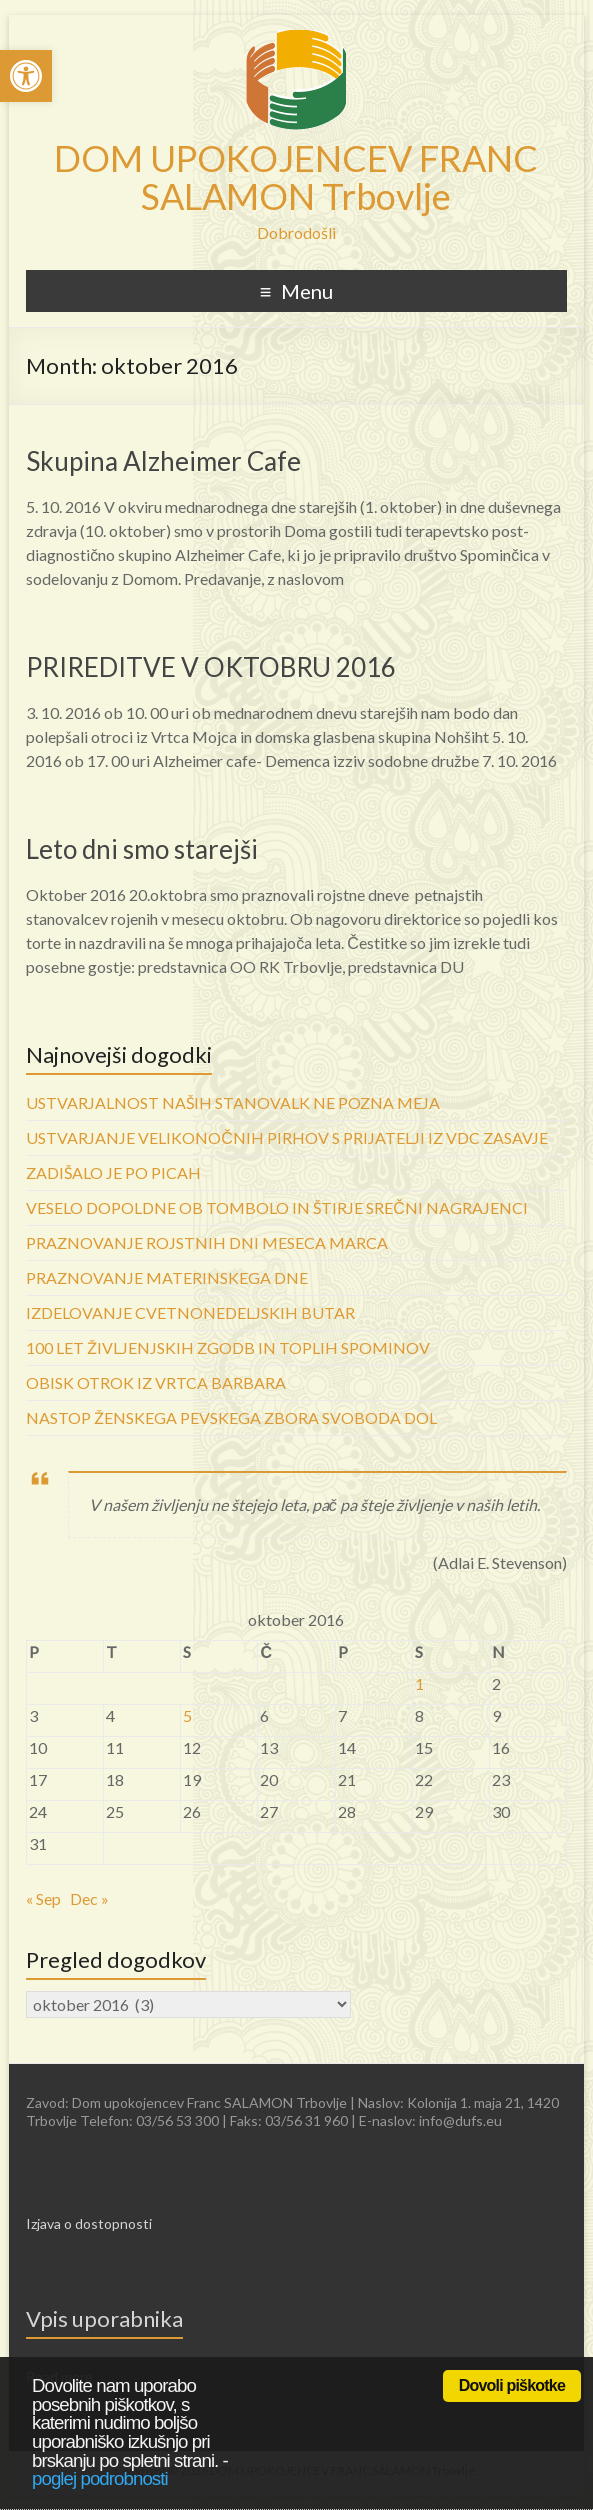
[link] (26, 76)
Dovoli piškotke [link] (512, 2385)
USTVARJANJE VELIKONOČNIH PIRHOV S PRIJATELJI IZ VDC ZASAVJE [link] (287, 1137)
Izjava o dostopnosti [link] (89, 2223)
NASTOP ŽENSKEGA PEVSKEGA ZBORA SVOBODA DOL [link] (231, 1417)
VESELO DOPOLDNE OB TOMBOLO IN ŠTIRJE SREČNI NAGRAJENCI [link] (277, 1207)
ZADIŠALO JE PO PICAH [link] (113, 1172)
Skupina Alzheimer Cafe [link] (163, 461)
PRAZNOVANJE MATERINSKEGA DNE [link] (167, 1277)
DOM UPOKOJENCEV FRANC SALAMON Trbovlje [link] (296, 177)
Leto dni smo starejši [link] (142, 849)
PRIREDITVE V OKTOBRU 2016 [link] (211, 667)
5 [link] (187, 1715)
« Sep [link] (43, 1898)
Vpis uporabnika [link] (104, 2318)
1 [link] (419, 1683)
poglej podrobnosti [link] (100, 2478)
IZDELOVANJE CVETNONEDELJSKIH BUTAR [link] (190, 1312)
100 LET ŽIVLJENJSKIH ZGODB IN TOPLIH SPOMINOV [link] (228, 1347)
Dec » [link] (89, 1898)
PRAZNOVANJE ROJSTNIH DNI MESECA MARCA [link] (207, 1242)
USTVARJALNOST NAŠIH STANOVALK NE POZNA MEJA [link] (233, 1102)
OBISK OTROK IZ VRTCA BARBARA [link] (156, 1382)
